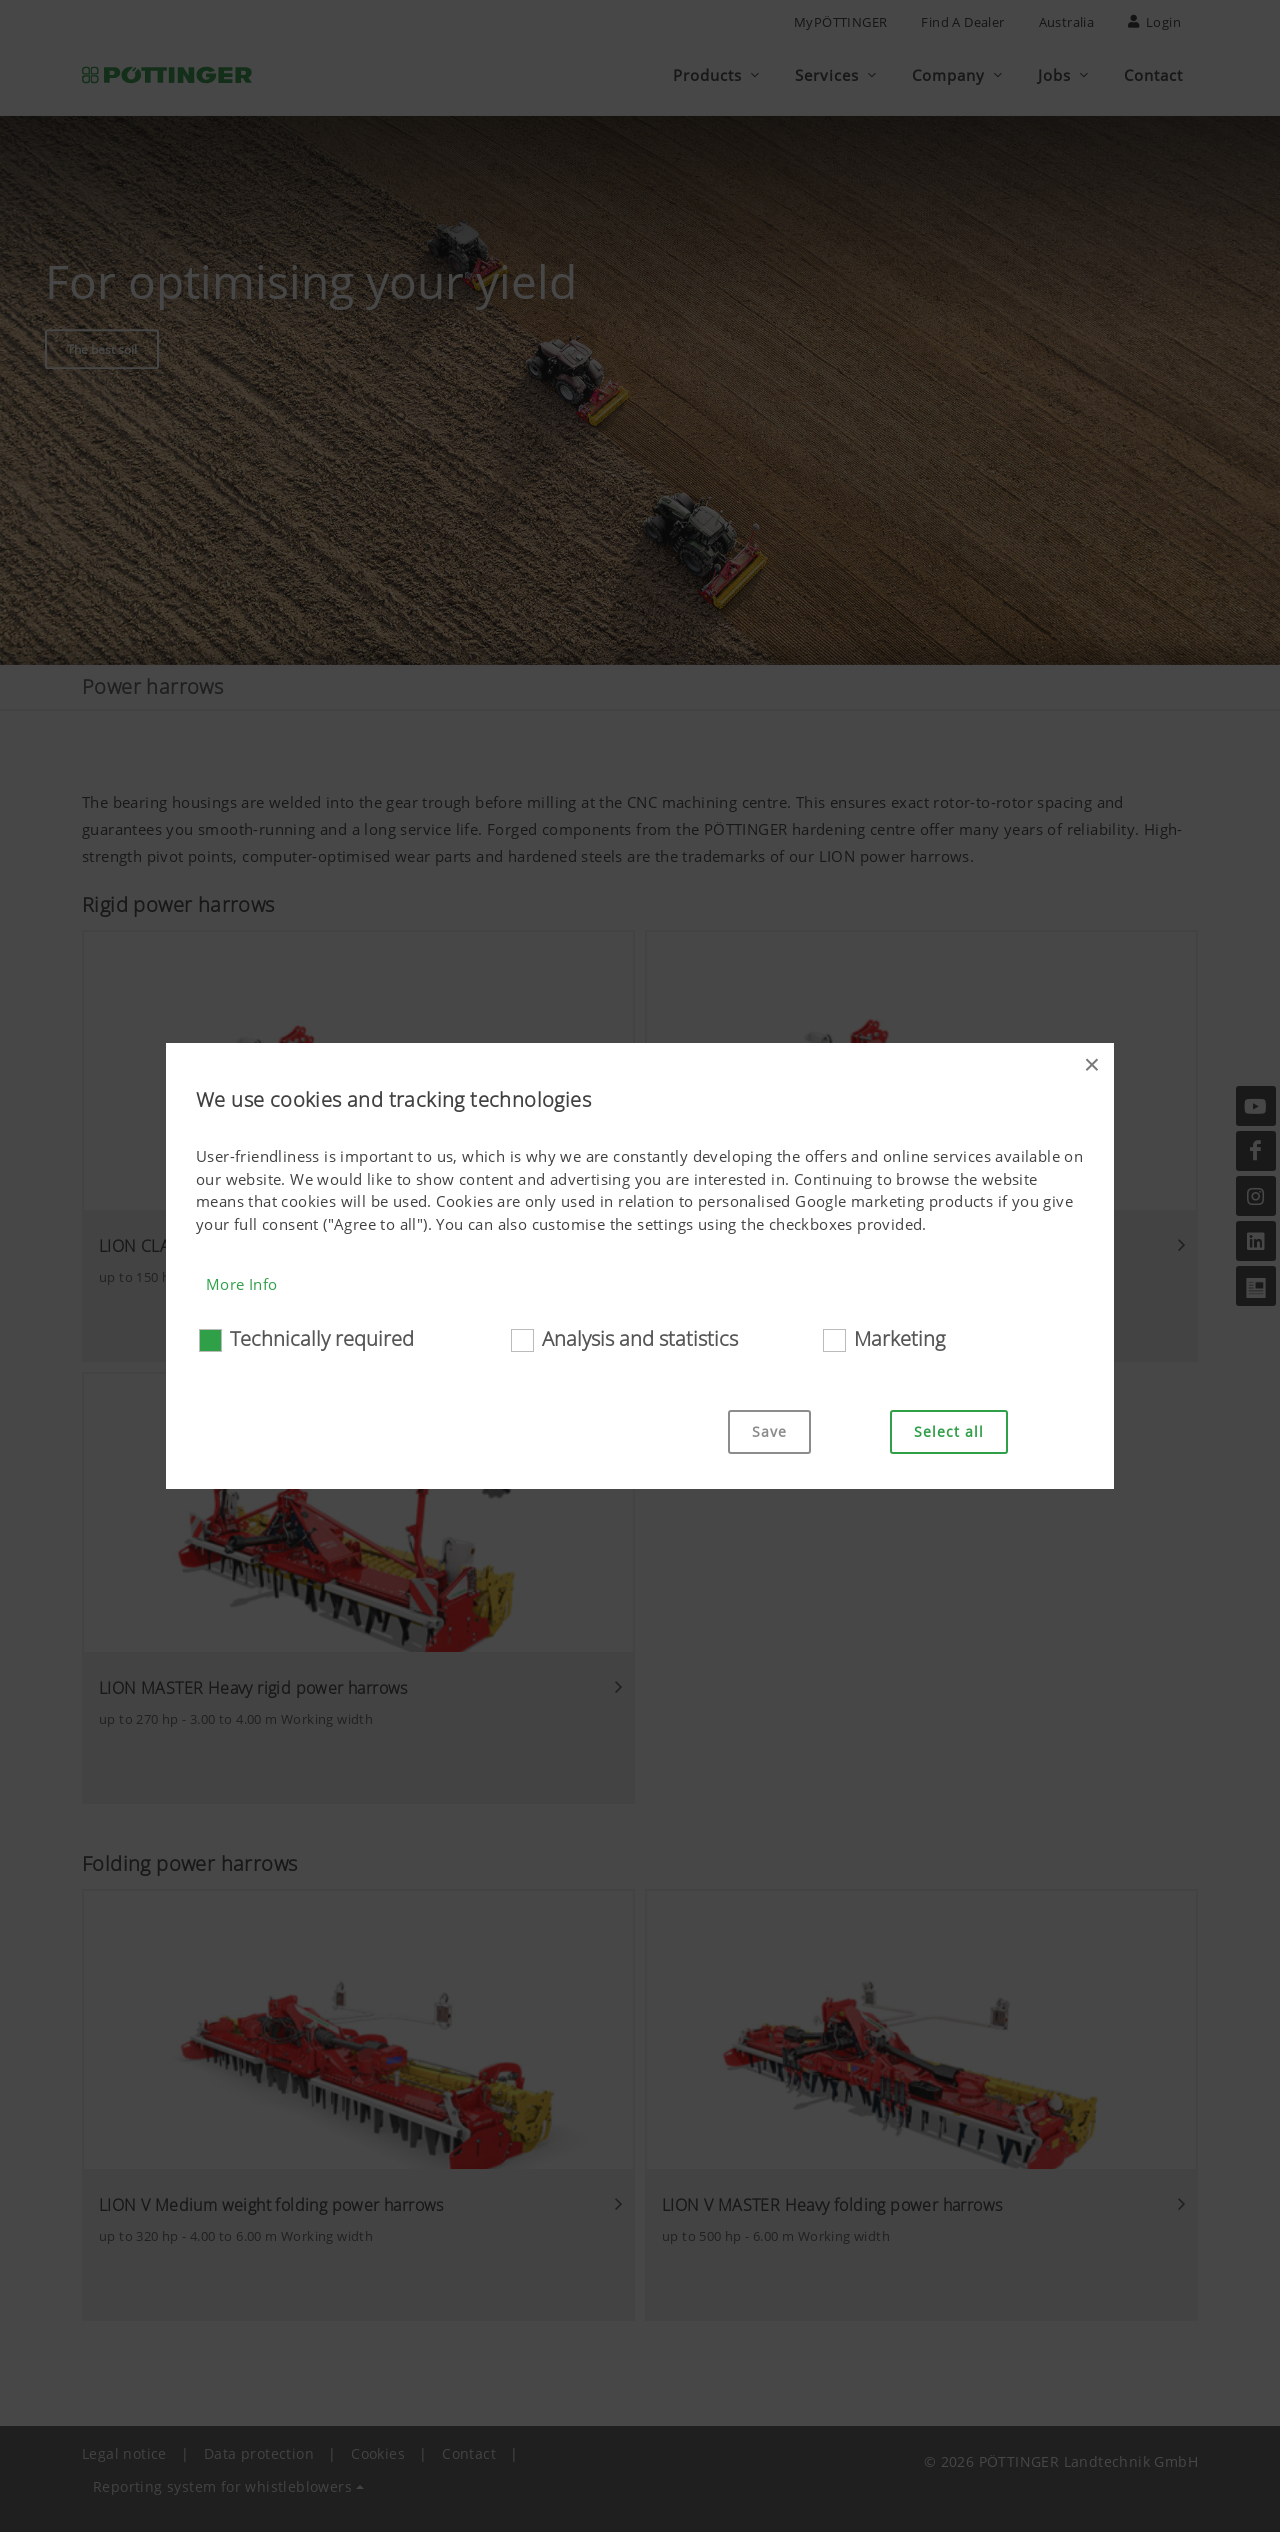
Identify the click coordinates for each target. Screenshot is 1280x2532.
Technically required (322, 1338)
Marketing (899, 1338)
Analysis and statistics (640, 1338)
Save (769, 1431)
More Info (242, 1284)
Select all (949, 1431)
